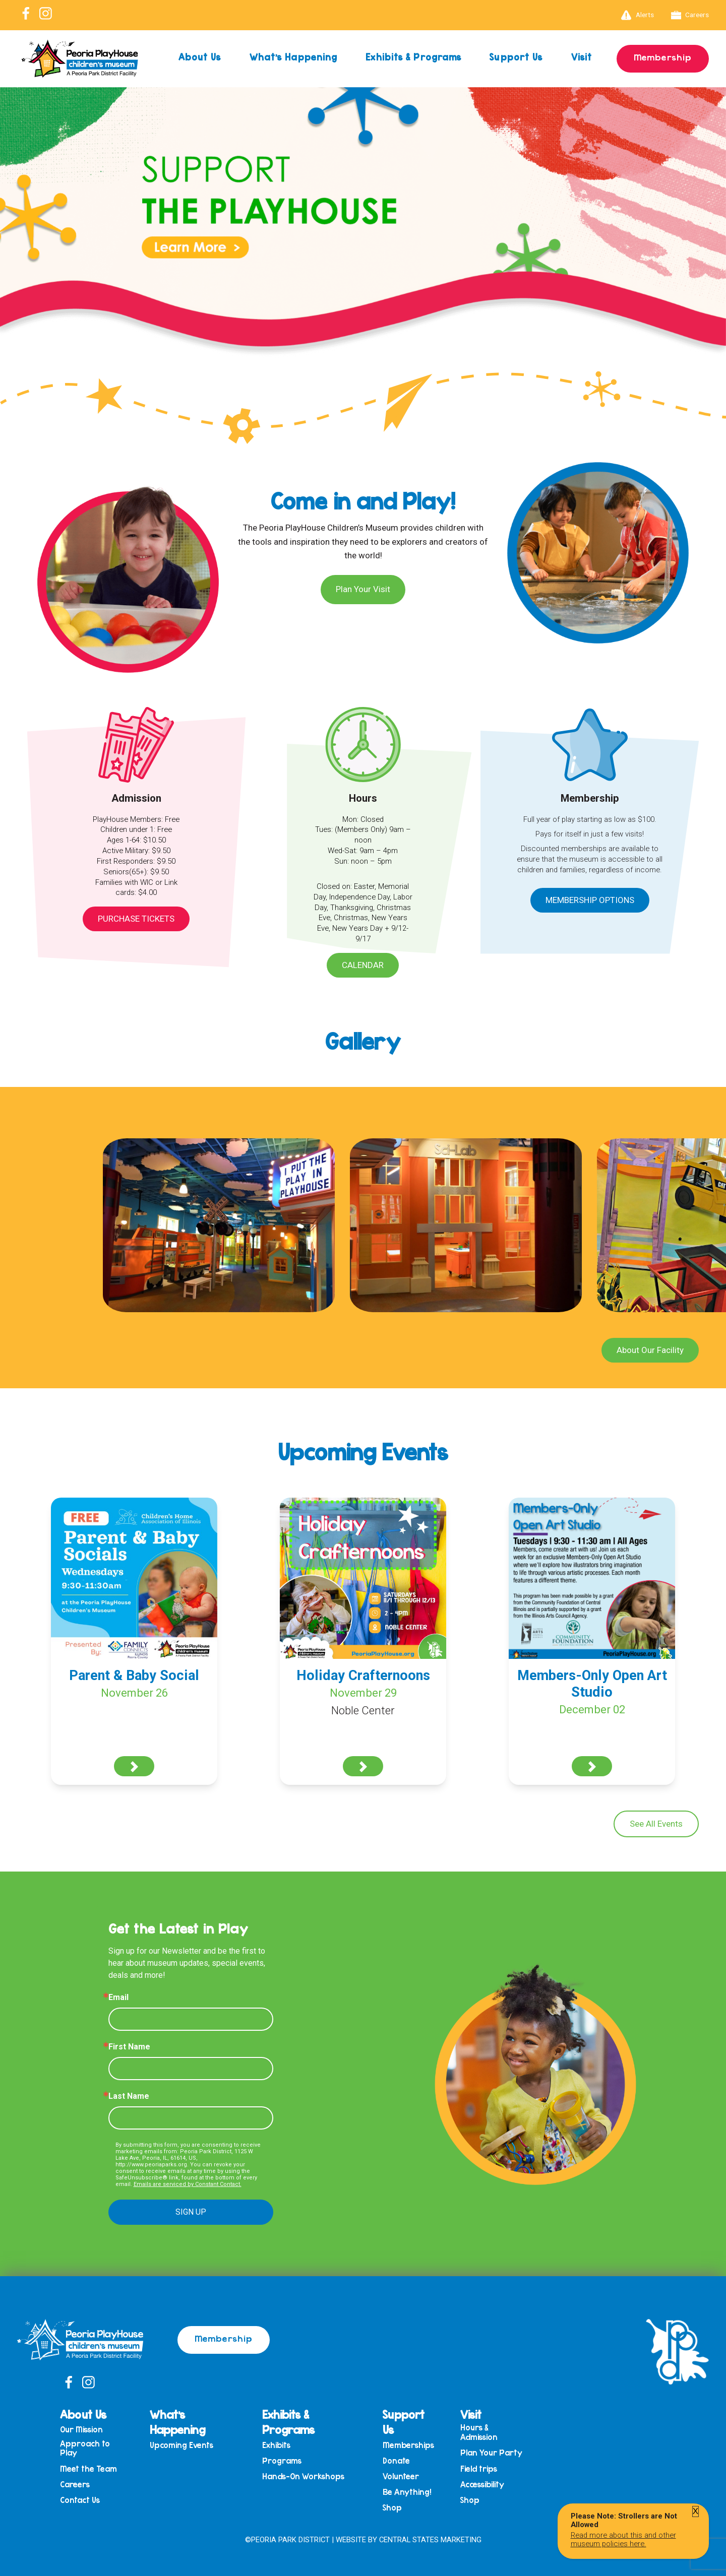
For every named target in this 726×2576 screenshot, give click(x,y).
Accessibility (482, 2484)
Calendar (363, 965)
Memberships (408, 2445)
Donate (396, 2461)
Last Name (128, 2096)
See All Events (656, 1824)
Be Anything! (407, 2492)
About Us (199, 57)
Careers (690, 15)
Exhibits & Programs (413, 57)
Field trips (478, 2469)
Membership (663, 57)
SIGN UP (190, 2212)
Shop (392, 2508)
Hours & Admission (479, 2432)
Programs (281, 2461)
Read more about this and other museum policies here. (623, 2539)
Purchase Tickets (136, 919)
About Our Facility (650, 1350)
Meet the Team (88, 2469)
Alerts (637, 15)
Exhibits (276, 2445)
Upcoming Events (181, 2445)
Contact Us (80, 2500)
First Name (129, 2047)
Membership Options (590, 900)
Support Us (516, 57)
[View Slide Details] (363, 247)
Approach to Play (85, 2448)
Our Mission (81, 2429)
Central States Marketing (430, 2539)
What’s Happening (294, 57)
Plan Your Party (491, 2453)
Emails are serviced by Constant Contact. (187, 2184)
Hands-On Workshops (303, 2476)
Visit (581, 57)
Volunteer (401, 2476)
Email (118, 1997)
